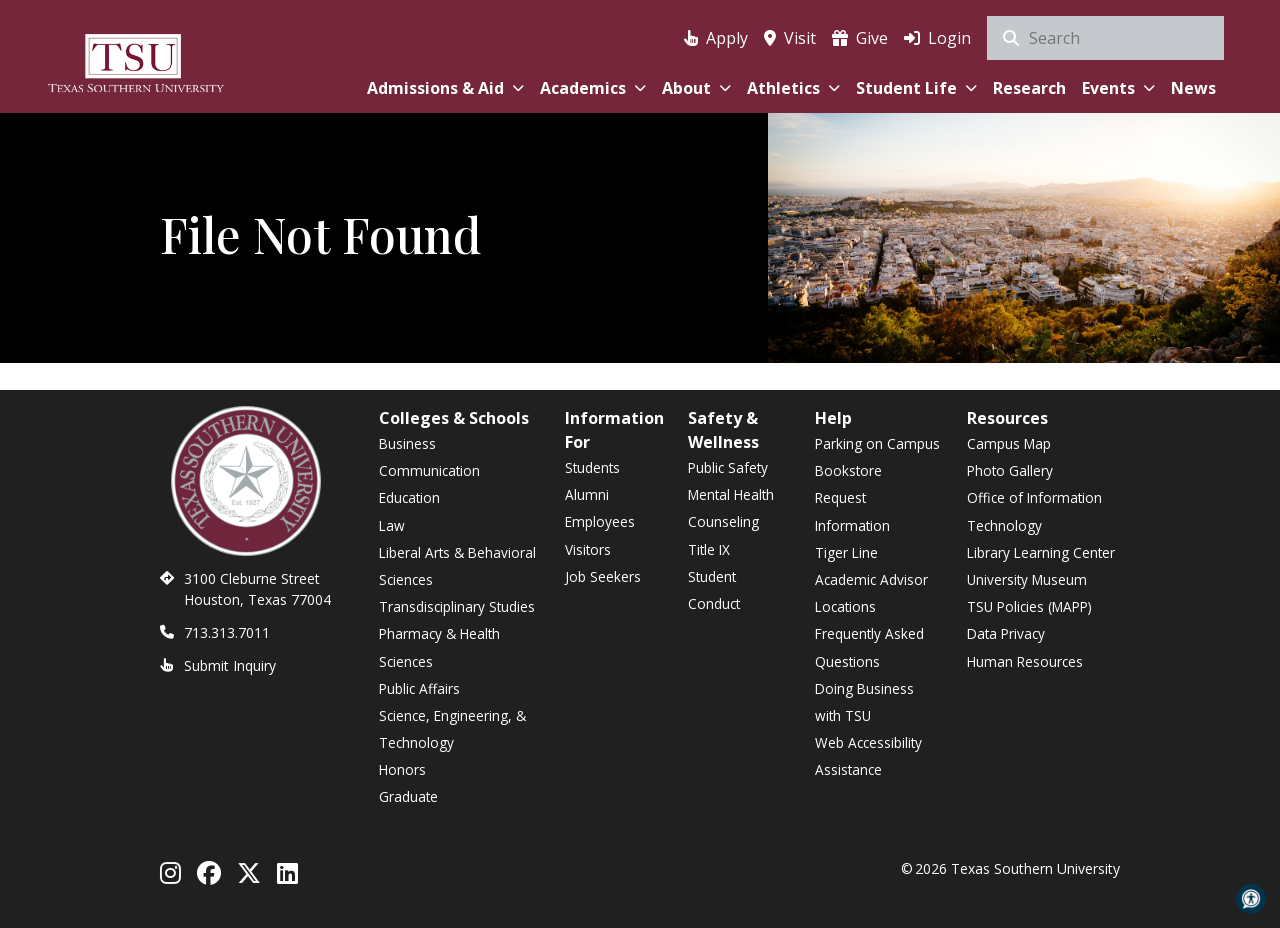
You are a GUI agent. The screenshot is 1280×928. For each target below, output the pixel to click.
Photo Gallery (1010, 470)
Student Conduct (714, 590)
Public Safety (728, 467)
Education (409, 497)
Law (392, 525)
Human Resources (1025, 661)
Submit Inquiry (230, 665)
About (696, 88)
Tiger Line (846, 552)
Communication (429, 470)
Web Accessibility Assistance (868, 756)
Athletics (793, 88)
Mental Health (731, 494)
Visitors (588, 549)
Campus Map (1009, 443)
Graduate (408, 796)
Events (1118, 88)
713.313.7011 (227, 632)
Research (1029, 88)
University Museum (1027, 579)
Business (407, 443)
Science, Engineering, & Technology (452, 729)
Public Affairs (419, 688)
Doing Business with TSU (864, 702)
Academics (593, 88)
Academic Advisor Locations (871, 593)
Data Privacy (1006, 633)
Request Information (852, 511)
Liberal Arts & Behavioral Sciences (457, 566)
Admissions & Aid (445, 88)
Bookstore (848, 470)
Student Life (916, 88)
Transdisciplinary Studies (457, 606)
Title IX (709, 549)
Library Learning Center (1041, 552)
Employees (600, 521)
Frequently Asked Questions (869, 647)
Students (592, 467)
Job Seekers (603, 576)
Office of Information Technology (1034, 511)
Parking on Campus (877, 443)
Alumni (587, 494)
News (1193, 88)
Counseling (723, 521)
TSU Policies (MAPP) (1029, 606)
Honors (402, 769)
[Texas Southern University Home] (136, 60)
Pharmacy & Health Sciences (439, 647)
